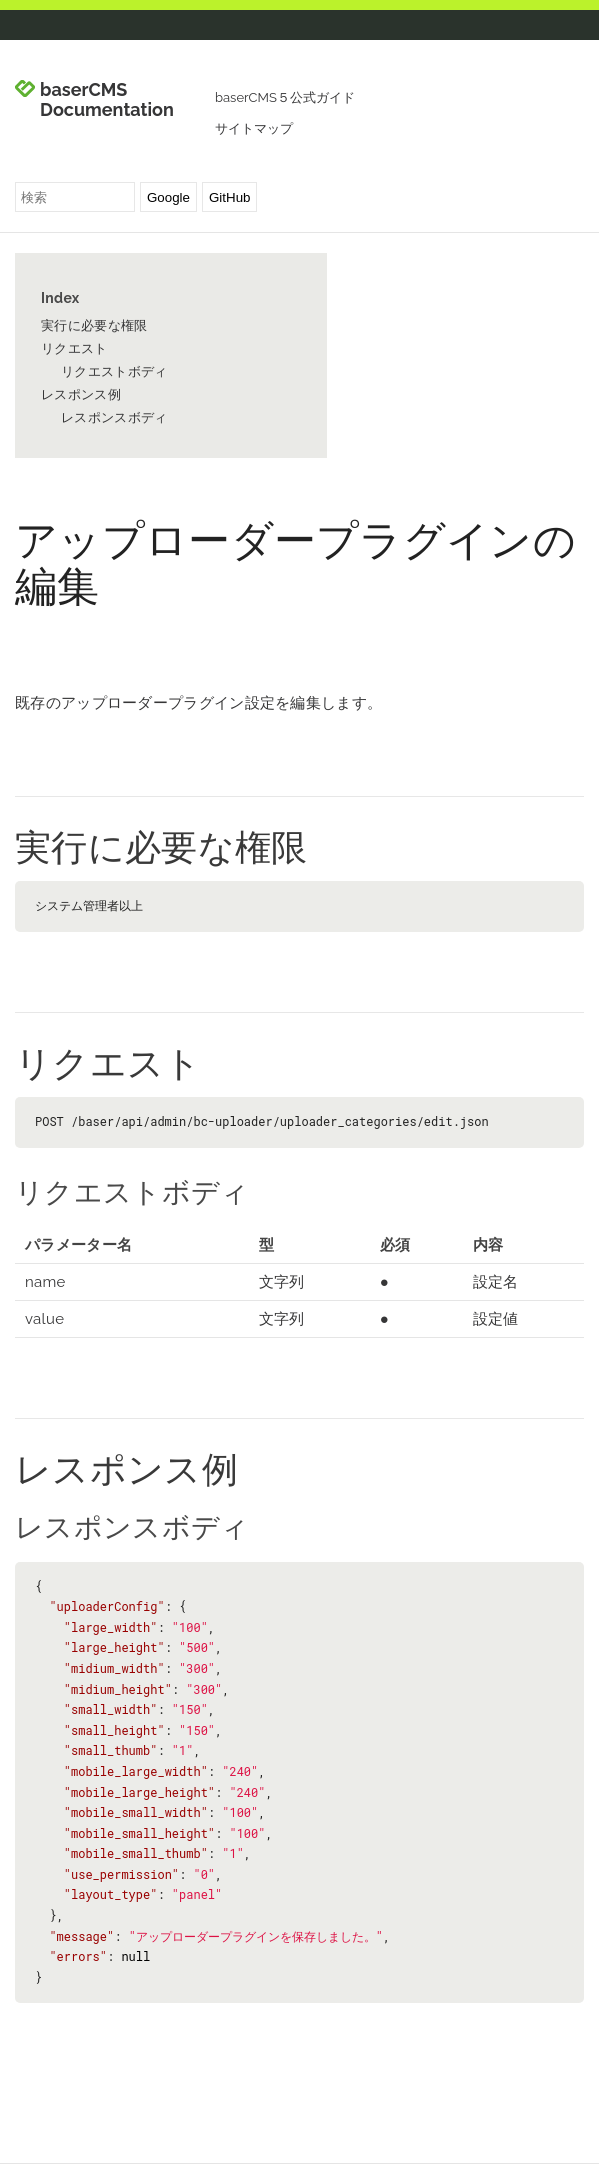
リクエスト (74, 348)
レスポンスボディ (114, 417)
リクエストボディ (114, 371)
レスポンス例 (81, 394)
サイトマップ (254, 128)
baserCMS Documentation (107, 100)
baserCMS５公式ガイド (285, 97)
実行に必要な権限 (94, 325)
